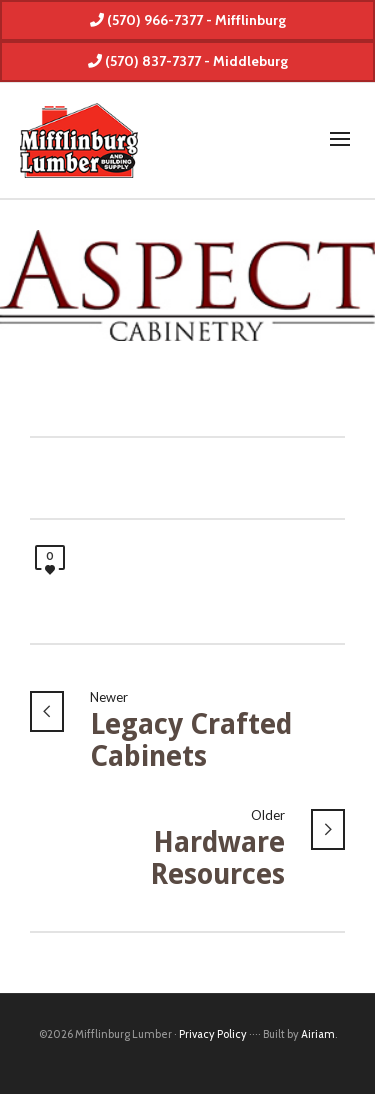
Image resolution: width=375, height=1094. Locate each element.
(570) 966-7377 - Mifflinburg (188, 20)
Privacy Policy (213, 1034)
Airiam (318, 1034)
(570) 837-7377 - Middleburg (188, 61)
